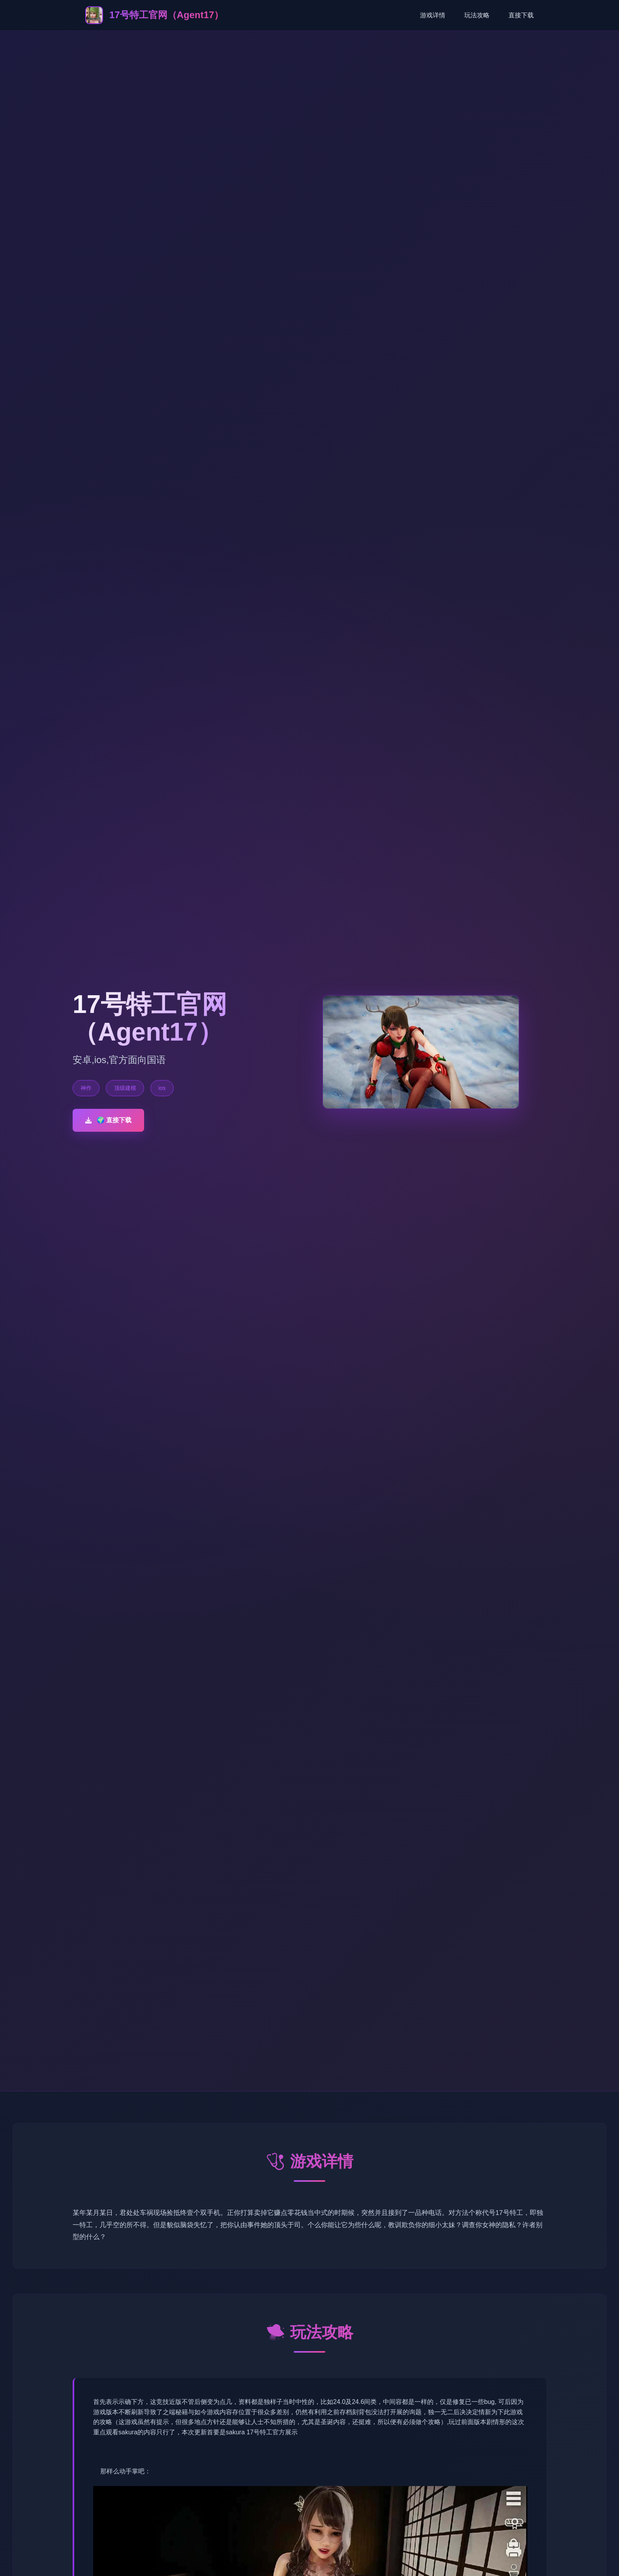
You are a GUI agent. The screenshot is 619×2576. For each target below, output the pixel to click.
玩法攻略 (477, 15)
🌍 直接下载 (108, 1120)
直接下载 (521, 15)
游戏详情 (432, 15)
